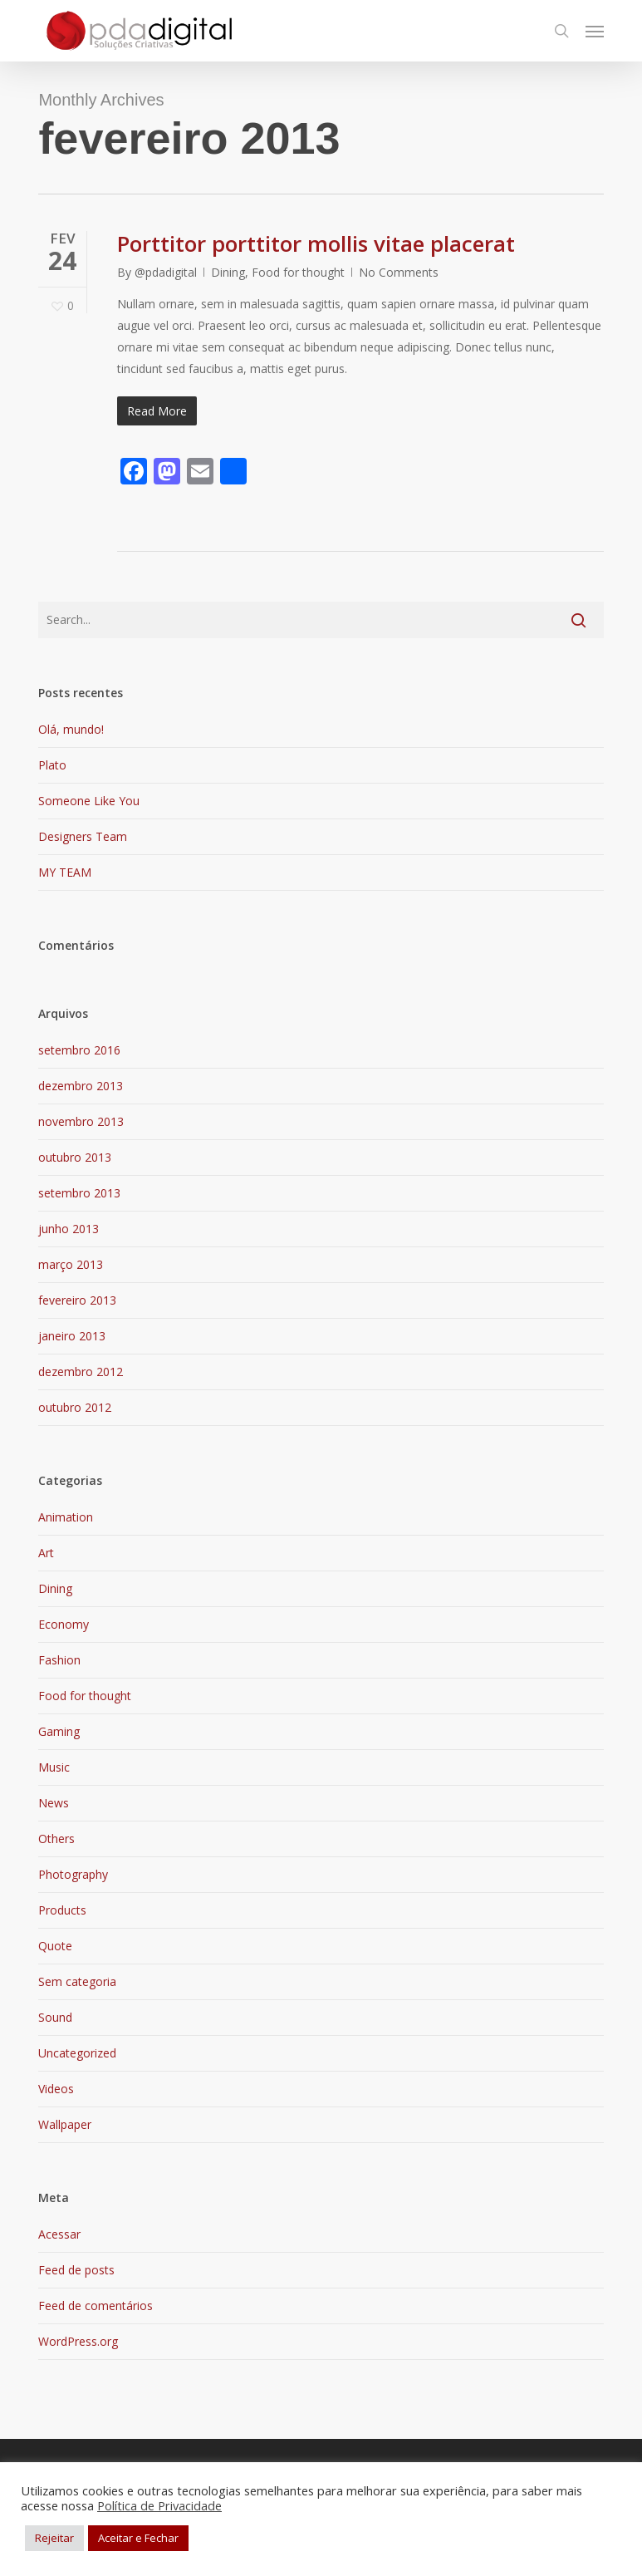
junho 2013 (68, 1228)
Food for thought (298, 272)
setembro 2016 (79, 1050)
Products (62, 1910)
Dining (228, 272)
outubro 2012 (74, 1407)
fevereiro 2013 (77, 1300)
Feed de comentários (95, 2305)
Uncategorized (77, 2053)
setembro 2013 (79, 1193)
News (53, 1803)
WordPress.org (78, 2341)
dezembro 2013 (80, 1086)
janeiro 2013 (71, 1336)
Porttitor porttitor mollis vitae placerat (316, 243)
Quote (55, 1946)
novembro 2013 (81, 1121)
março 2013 (70, 1264)
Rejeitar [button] (54, 2537)
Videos (56, 2089)
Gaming (59, 1731)
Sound (55, 2017)
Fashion (59, 1660)
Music (54, 1767)
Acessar (59, 2234)
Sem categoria (77, 1981)
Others (56, 1838)
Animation (65, 1517)
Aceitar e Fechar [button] (138, 2537)
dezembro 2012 (80, 1371)
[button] (595, 30)
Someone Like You (89, 801)
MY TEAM (64, 872)
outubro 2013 (74, 1157)
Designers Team (82, 836)
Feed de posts (76, 2270)
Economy (63, 1624)
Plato (52, 765)
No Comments (399, 272)
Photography (73, 1874)
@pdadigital (166, 272)
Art (46, 1553)
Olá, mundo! (71, 729)
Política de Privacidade (159, 2505)
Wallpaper (64, 2124)
